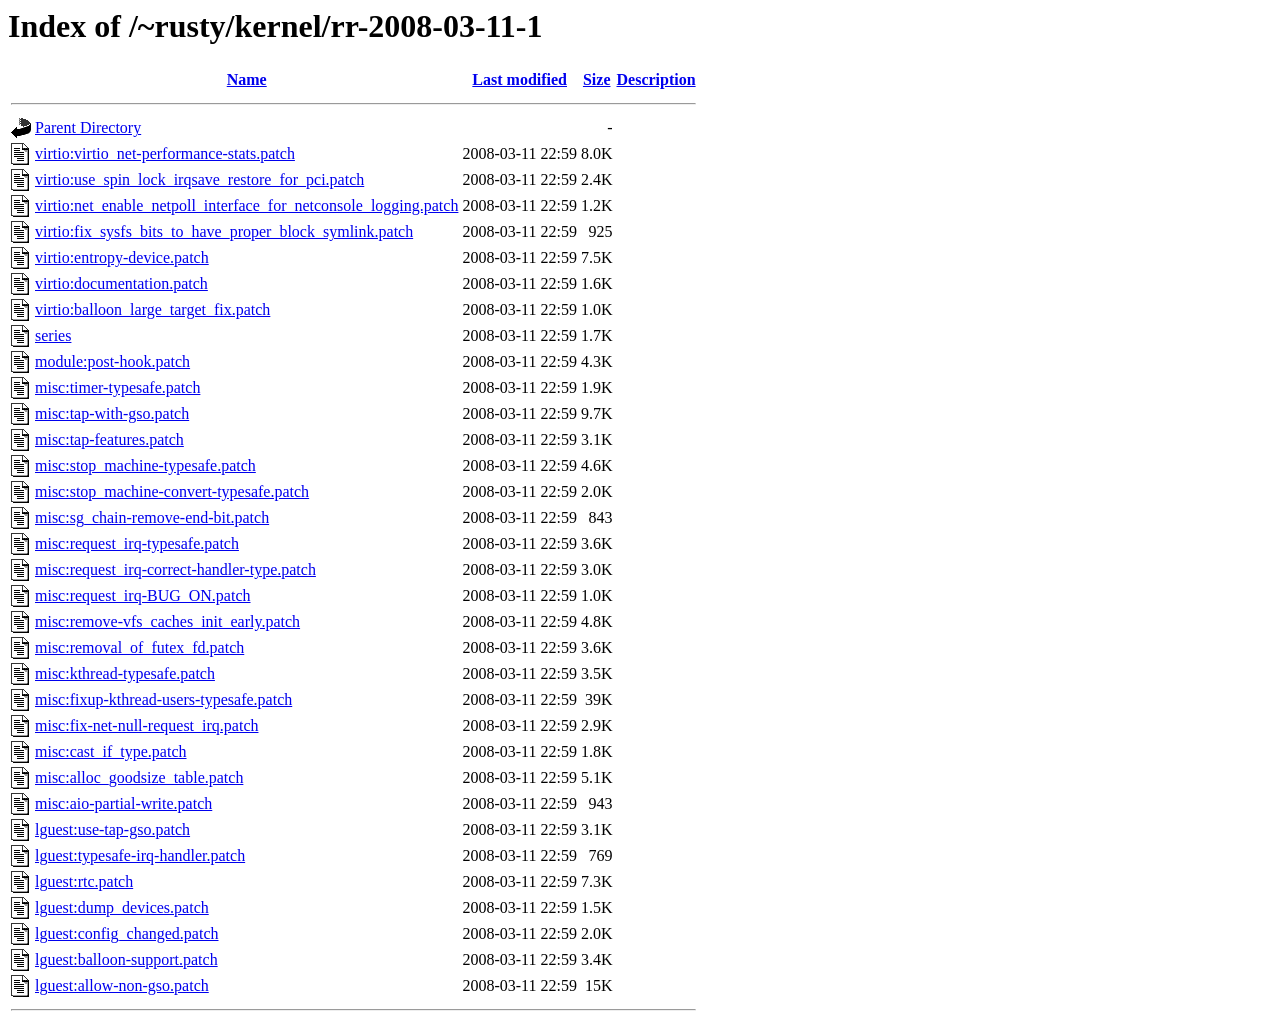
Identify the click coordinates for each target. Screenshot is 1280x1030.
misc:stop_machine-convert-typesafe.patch (172, 491)
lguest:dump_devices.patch (122, 907)
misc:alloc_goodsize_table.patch (139, 777)
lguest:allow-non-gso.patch (122, 985)
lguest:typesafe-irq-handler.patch (140, 855)
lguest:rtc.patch (84, 881)
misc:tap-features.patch (109, 439)
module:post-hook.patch (112, 361)
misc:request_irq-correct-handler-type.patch (175, 569)
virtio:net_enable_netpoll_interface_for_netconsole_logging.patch (246, 205)
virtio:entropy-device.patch (122, 257)
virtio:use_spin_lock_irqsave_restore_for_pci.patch (199, 179)
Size (597, 79)
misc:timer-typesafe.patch (117, 387)
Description (656, 79)
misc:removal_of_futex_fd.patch (139, 647)
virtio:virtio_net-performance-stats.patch (165, 153)
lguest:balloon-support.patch (126, 959)
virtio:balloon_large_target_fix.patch (152, 309)
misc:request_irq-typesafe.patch (137, 543)
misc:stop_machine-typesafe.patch (145, 465)
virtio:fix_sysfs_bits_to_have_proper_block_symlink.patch (224, 231)
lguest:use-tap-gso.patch (112, 829)
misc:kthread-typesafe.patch (125, 673)
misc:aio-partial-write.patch (123, 803)
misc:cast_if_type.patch (111, 751)
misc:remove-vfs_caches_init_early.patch (167, 621)
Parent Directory (88, 127)
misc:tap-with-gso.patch (112, 413)
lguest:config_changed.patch (127, 933)
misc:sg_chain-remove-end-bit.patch (152, 517)
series (53, 335)
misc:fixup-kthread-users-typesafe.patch (163, 699)
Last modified (519, 79)
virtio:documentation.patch (121, 283)
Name (247, 79)
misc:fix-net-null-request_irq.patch (146, 725)
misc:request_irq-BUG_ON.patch (143, 595)
